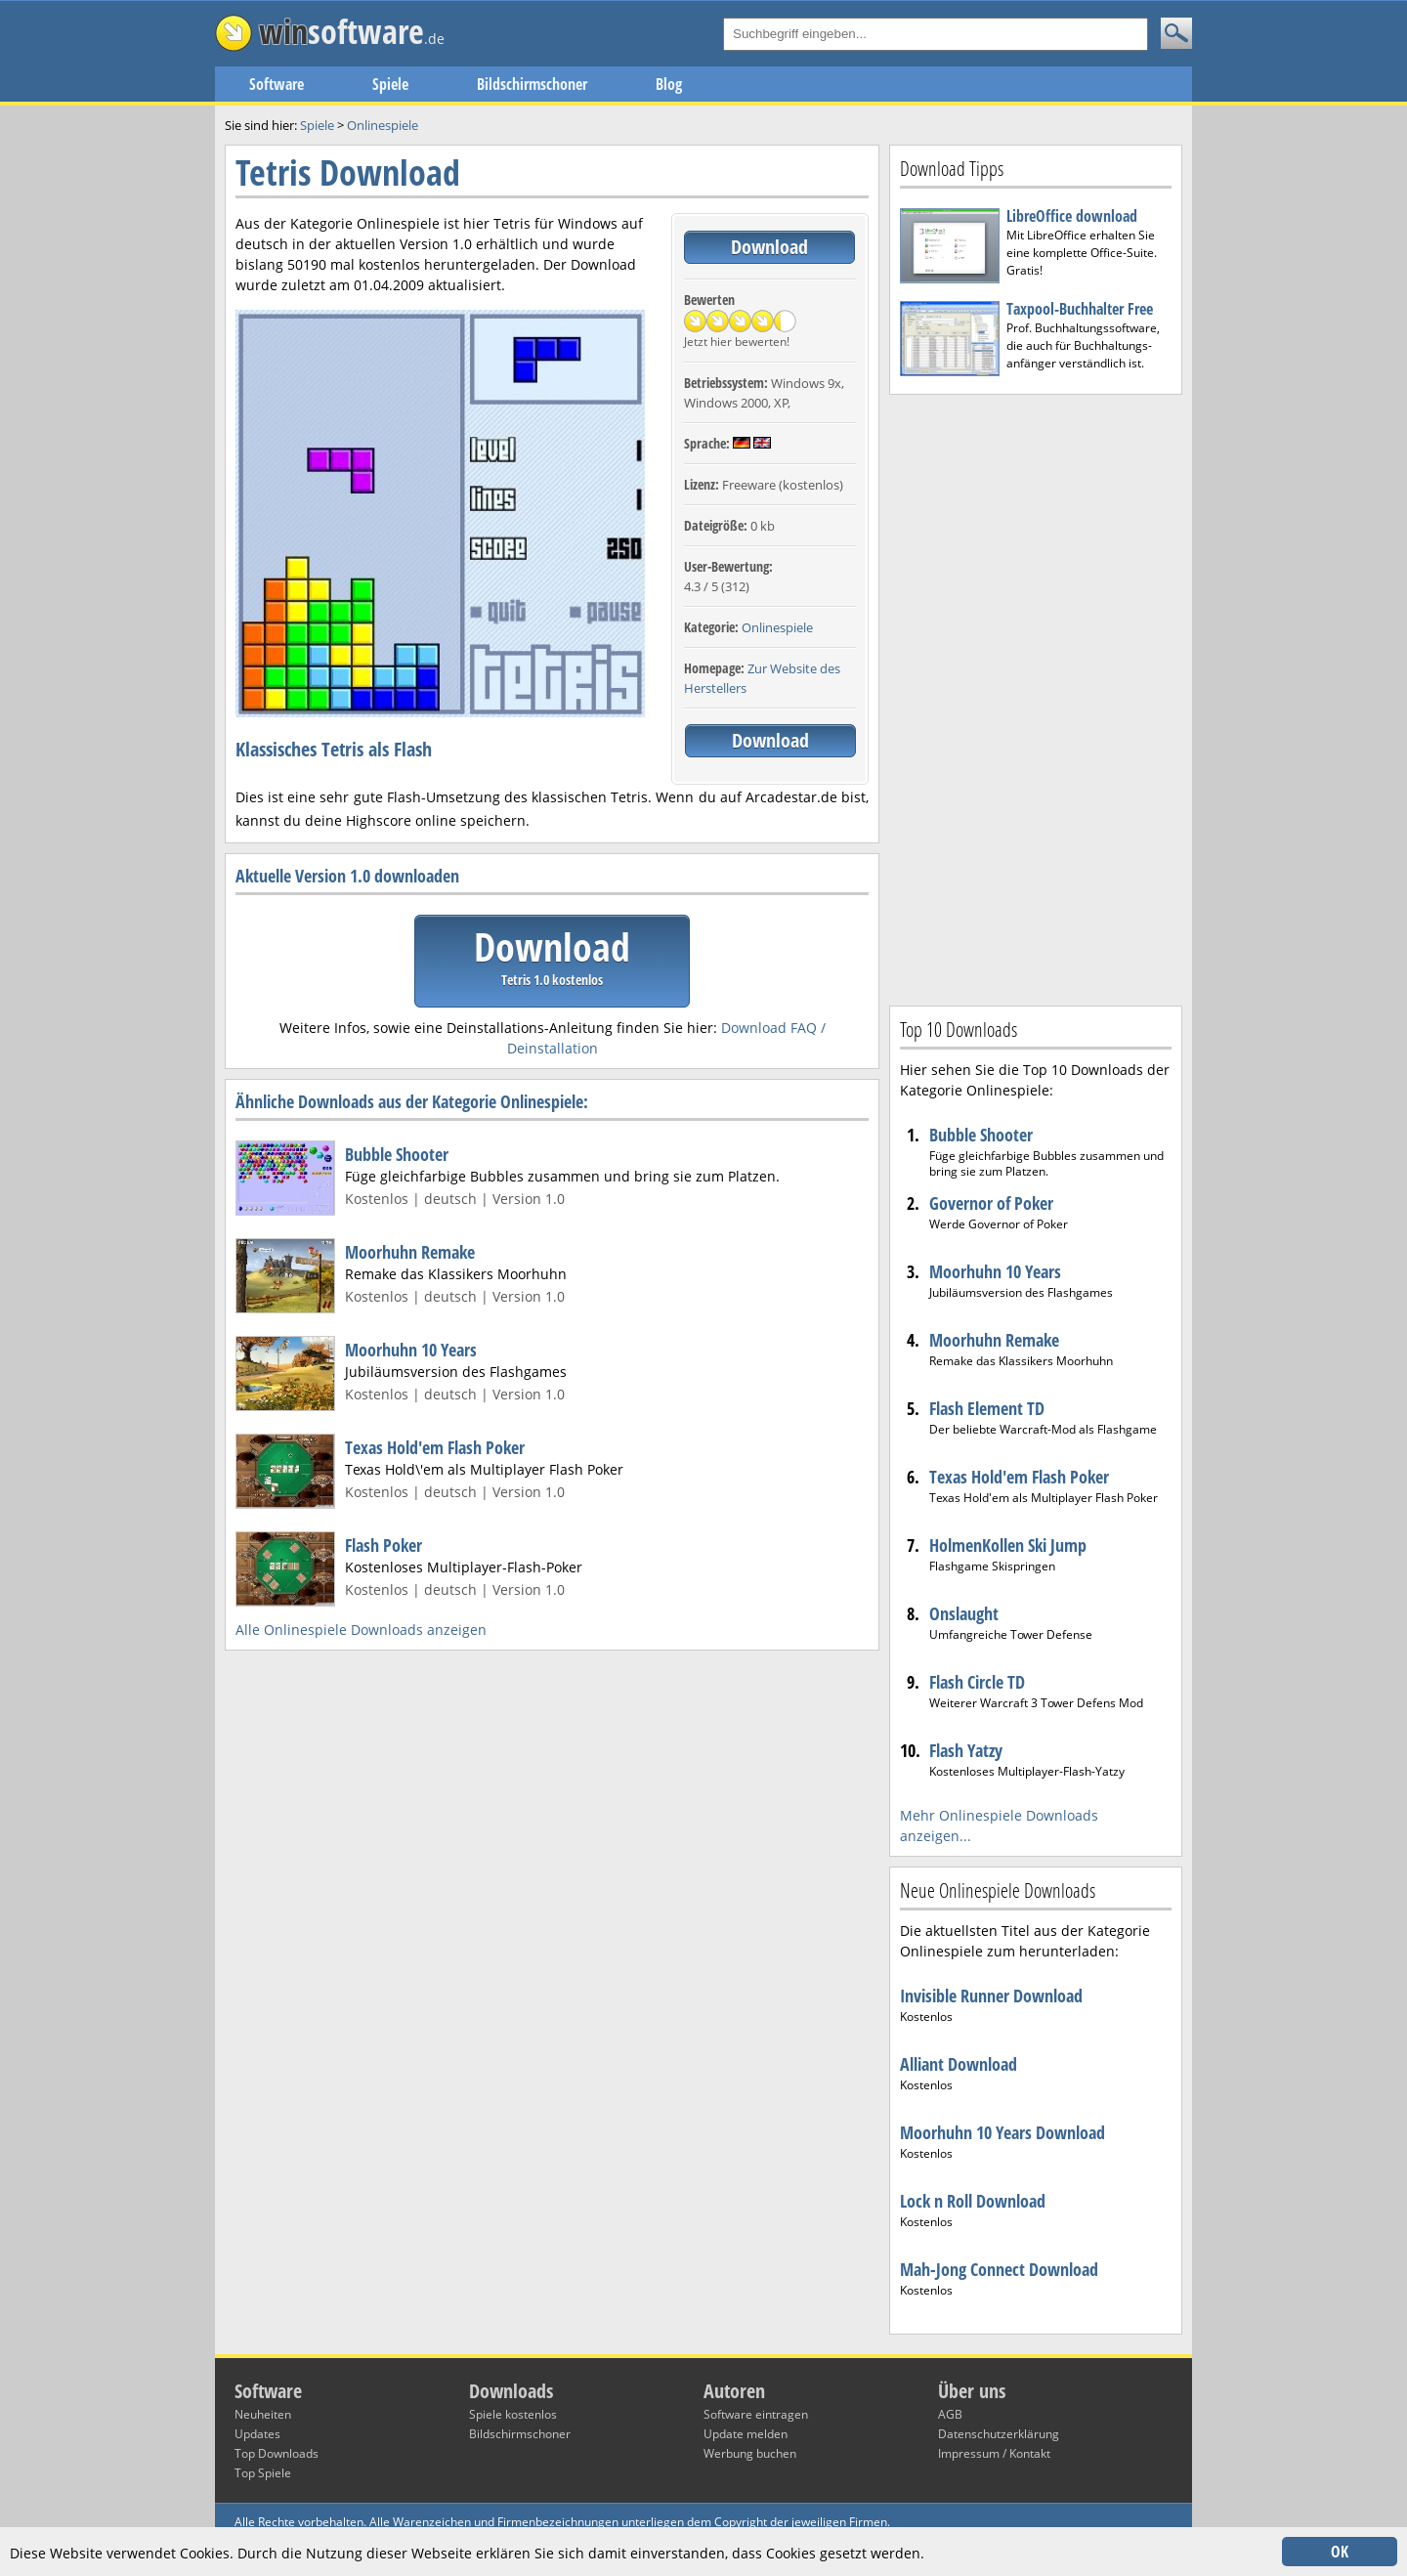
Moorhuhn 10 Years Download (1002, 2132)
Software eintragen (756, 2414)
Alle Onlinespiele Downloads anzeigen (361, 1629)
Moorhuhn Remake (410, 1252)
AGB (950, 2414)
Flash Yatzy (965, 1750)
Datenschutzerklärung (998, 2434)
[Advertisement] (1035, 698)
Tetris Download (347, 172)
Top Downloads (276, 2453)
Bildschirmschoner (532, 84)
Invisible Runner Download (991, 1995)
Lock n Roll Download (972, 2200)
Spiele (390, 84)
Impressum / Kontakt (994, 2453)
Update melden (746, 2434)
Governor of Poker (991, 1203)
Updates (257, 2434)
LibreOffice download (1071, 216)
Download (769, 247)
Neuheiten (262, 2414)
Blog (669, 84)
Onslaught (964, 1613)
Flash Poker (383, 1545)
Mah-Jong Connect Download (999, 2269)
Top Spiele (262, 2473)
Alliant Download (958, 2064)
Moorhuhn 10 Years (411, 1349)
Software (276, 84)
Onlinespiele (777, 627)
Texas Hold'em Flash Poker (435, 1447)
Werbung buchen (750, 2453)
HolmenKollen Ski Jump (1008, 1545)
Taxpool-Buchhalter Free (1079, 309)
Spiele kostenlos (513, 2414)
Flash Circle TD (977, 1682)
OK (1339, 2551)
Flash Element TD (987, 1408)
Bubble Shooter (396, 1154)
